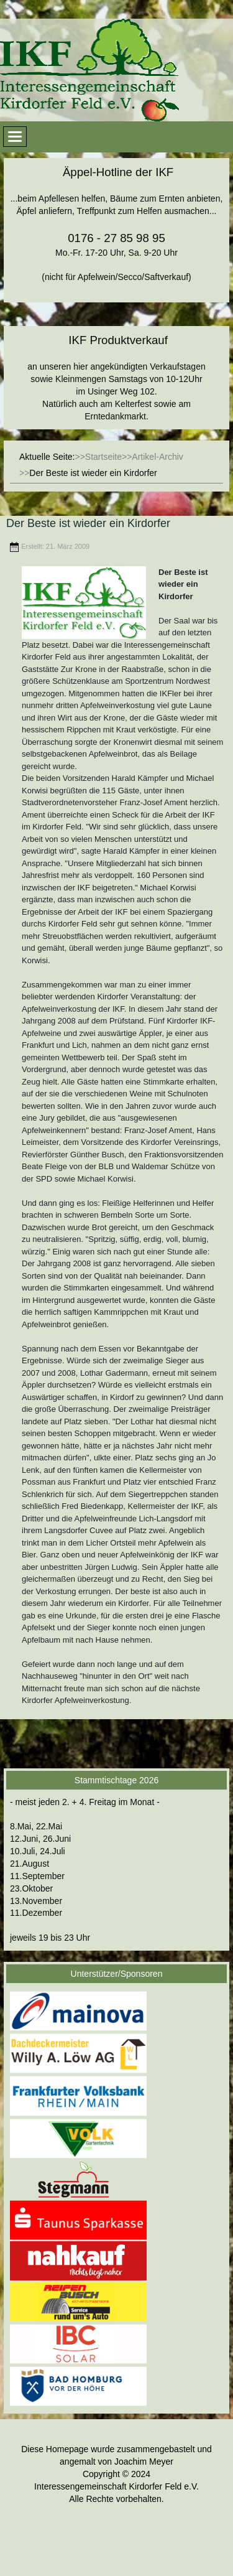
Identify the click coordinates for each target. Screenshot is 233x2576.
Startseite (103, 457)
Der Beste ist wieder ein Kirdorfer (88, 523)
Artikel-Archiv (157, 457)
